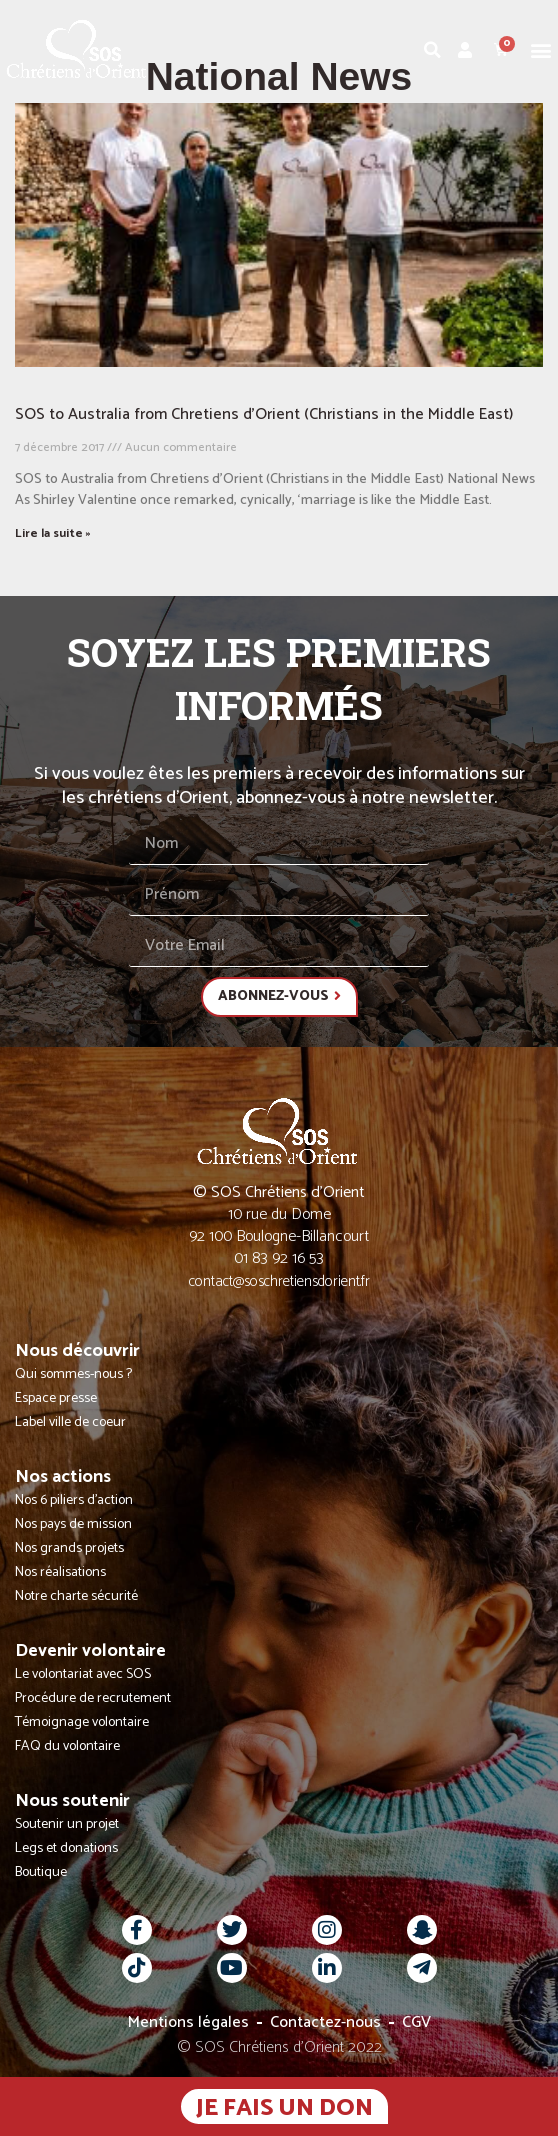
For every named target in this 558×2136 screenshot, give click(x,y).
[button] (541, 49)
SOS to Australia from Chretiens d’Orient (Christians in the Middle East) (264, 414)
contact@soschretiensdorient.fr (279, 1281)
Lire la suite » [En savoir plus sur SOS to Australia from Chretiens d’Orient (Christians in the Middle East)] (53, 533)
